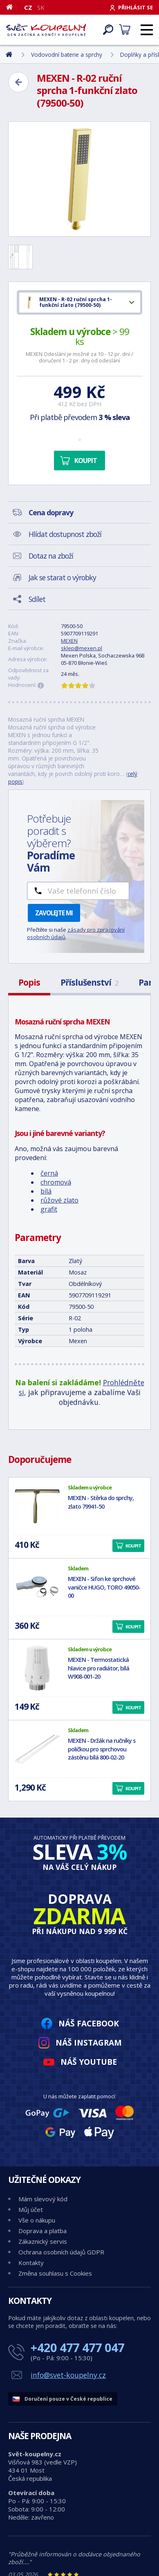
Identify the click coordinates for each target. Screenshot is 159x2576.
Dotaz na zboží (51, 556)
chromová (55, 1182)
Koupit (85, 460)
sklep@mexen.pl (81, 648)
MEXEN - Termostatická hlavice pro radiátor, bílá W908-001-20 (98, 1668)
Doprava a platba (42, 2231)
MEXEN (69, 640)
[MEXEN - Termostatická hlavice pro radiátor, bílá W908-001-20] (37, 1668)
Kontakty (31, 2262)
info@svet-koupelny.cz (68, 2375)
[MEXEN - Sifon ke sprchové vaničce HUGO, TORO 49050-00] (37, 1587)
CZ (28, 7)
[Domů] (12, 7)
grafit (48, 1209)
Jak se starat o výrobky (62, 577)
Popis (29, 982)
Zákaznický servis (42, 2241)
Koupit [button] (133, 1546)
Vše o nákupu (36, 2220)
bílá (46, 1191)
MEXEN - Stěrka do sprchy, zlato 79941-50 (101, 1502)
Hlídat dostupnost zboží (65, 534)
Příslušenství (89, 982)
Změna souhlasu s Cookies (55, 2273)
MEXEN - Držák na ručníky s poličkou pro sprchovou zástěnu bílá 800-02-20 (101, 1749)
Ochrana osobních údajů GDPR (61, 2252)
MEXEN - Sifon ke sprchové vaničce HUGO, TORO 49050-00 (104, 1587)
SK (41, 7)
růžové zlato (59, 1200)
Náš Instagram (89, 2042)
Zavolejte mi (54, 913)
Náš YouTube (88, 2061)
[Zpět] (18, 82)
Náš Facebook (88, 2023)
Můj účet (30, 2209)
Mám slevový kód (42, 2199)
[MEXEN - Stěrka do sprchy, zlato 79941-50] (37, 1506)
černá (49, 1173)
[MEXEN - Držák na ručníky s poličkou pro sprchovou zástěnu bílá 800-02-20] (37, 1748)
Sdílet (37, 599)
